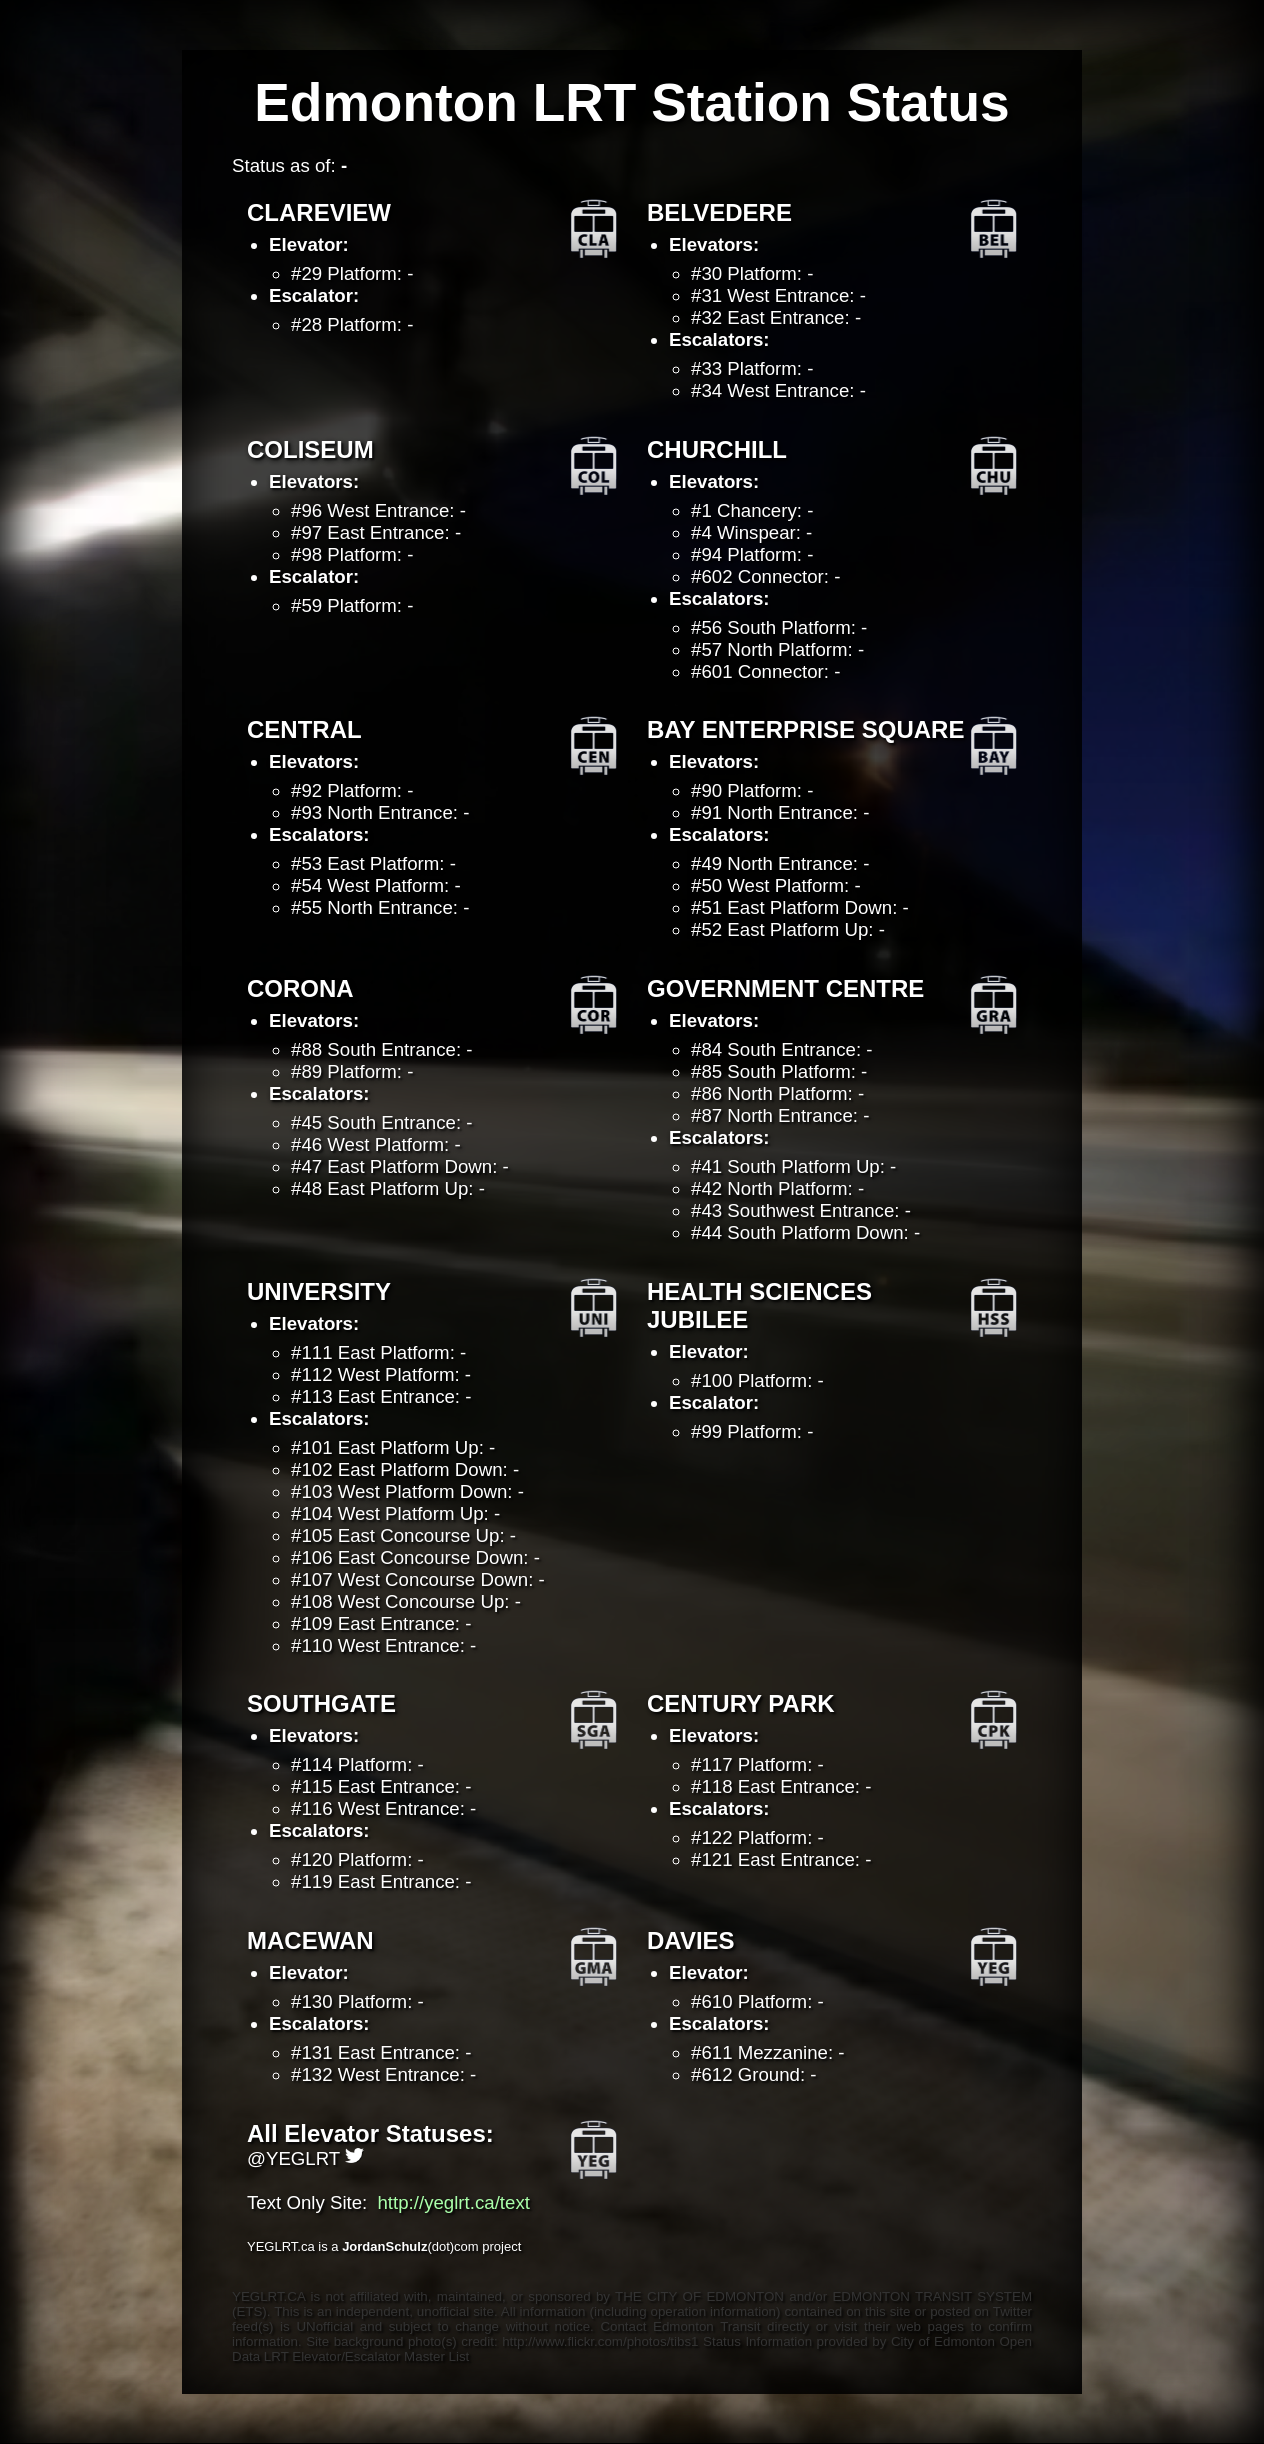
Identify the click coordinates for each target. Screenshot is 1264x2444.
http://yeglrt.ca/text (453, 2202)
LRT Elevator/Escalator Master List (366, 2356)
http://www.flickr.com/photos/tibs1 (602, 2341)
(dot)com (412, 2246)
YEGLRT (315, 2158)
